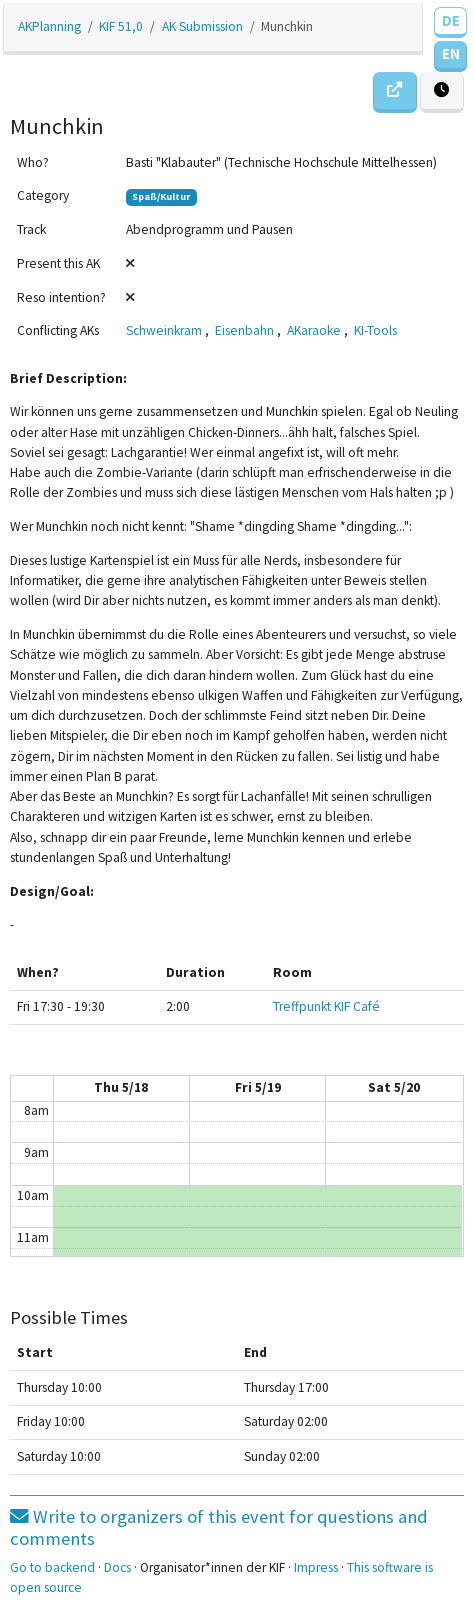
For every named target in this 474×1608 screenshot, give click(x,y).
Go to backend (52, 1567)
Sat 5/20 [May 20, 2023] (394, 1087)
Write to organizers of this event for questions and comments (219, 1527)
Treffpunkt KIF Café (326, 1006)
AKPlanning (49, 26)
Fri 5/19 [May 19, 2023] (258, 1087)
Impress (316, 1567)
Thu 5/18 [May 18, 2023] (121, 1087)
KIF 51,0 (121, 26)
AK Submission (202, 26)
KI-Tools (375, 330)
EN (451, 53)
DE (451, 20)
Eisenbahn (244, 330)
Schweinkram (164, 330)
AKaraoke (314, 330)
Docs (117, 1567)
